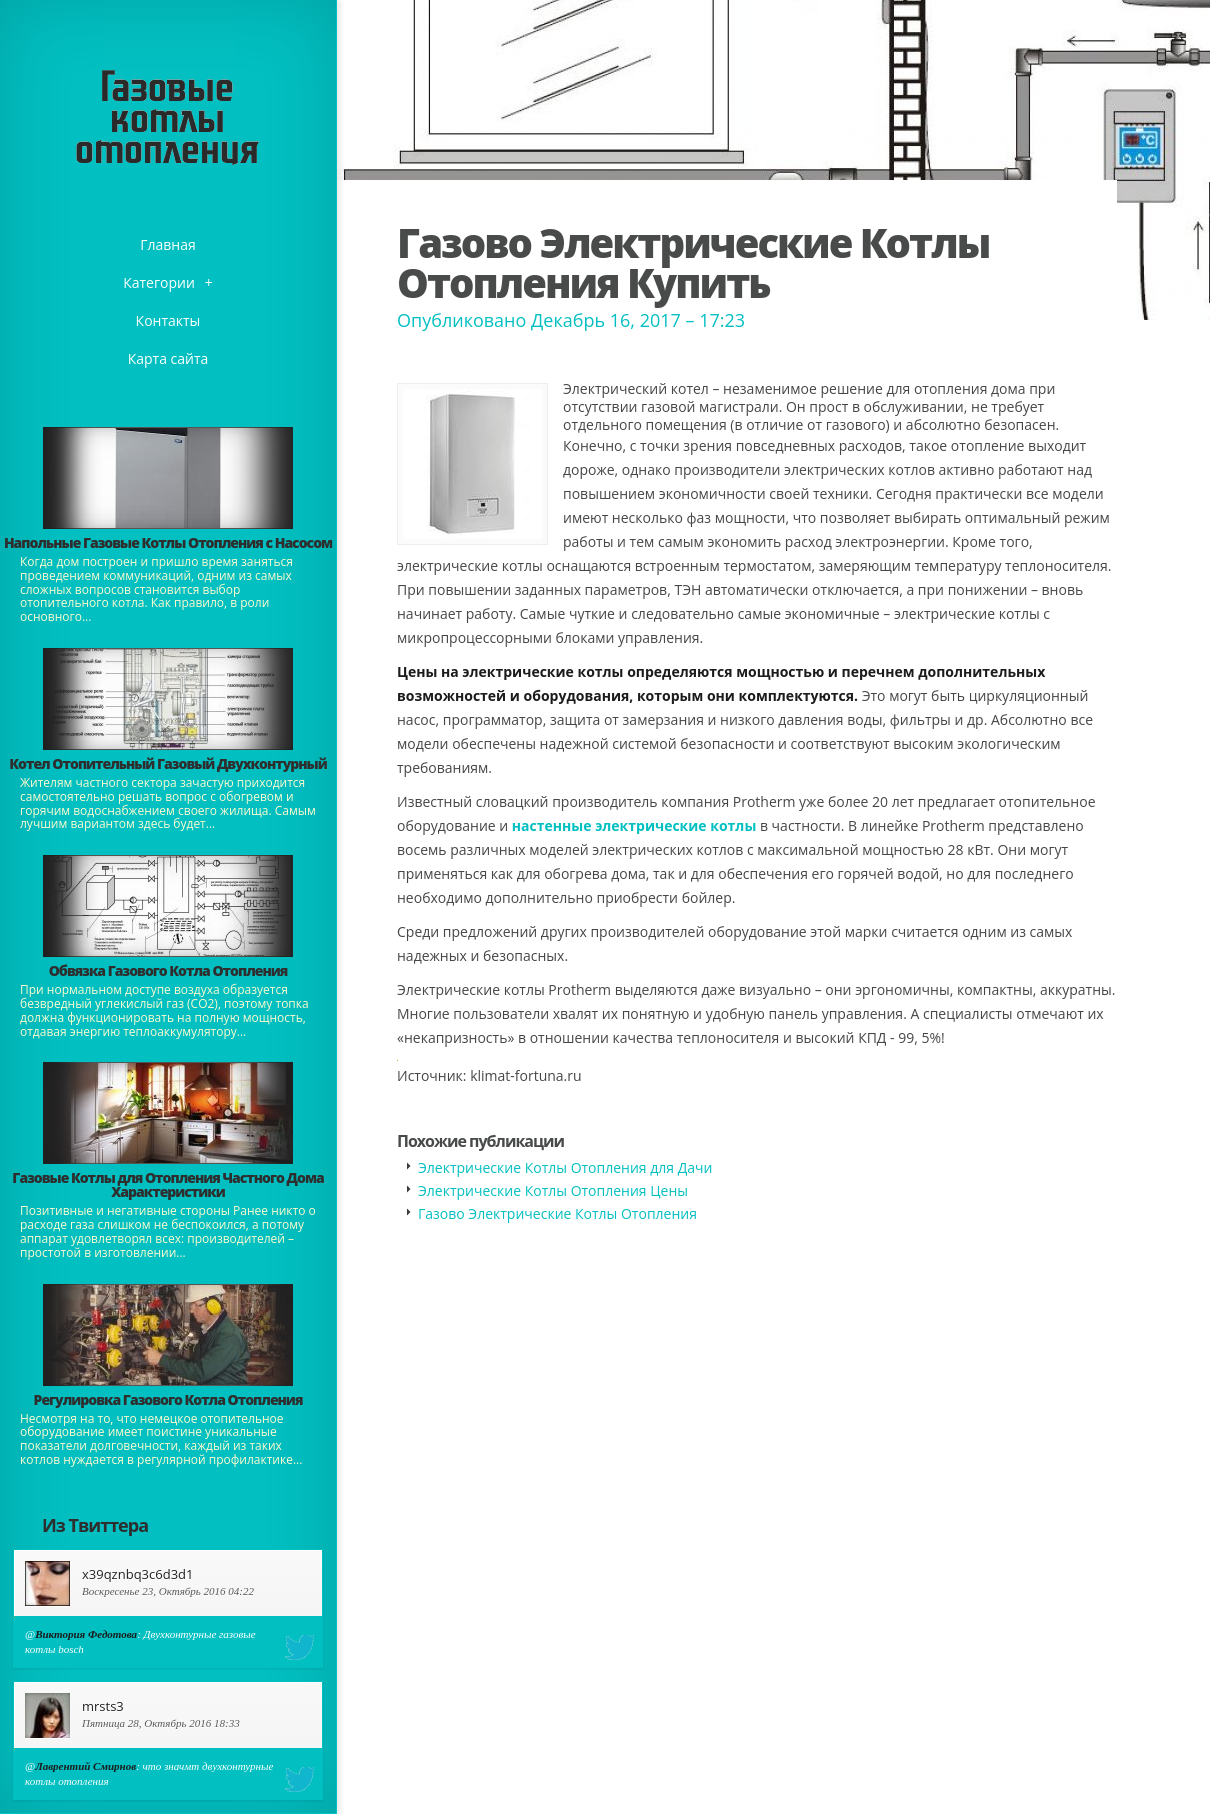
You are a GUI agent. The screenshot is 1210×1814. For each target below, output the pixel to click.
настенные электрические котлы (634, 825)
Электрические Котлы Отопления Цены (553, 1190)
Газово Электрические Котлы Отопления (557, 1213)
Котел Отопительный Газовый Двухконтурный (167, 763)
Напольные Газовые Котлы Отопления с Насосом (168, 542)
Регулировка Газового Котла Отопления (168, 1399)
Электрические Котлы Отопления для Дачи (565, 1167)
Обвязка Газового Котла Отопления (168, 970)
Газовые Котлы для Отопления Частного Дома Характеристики (167, 1184)
